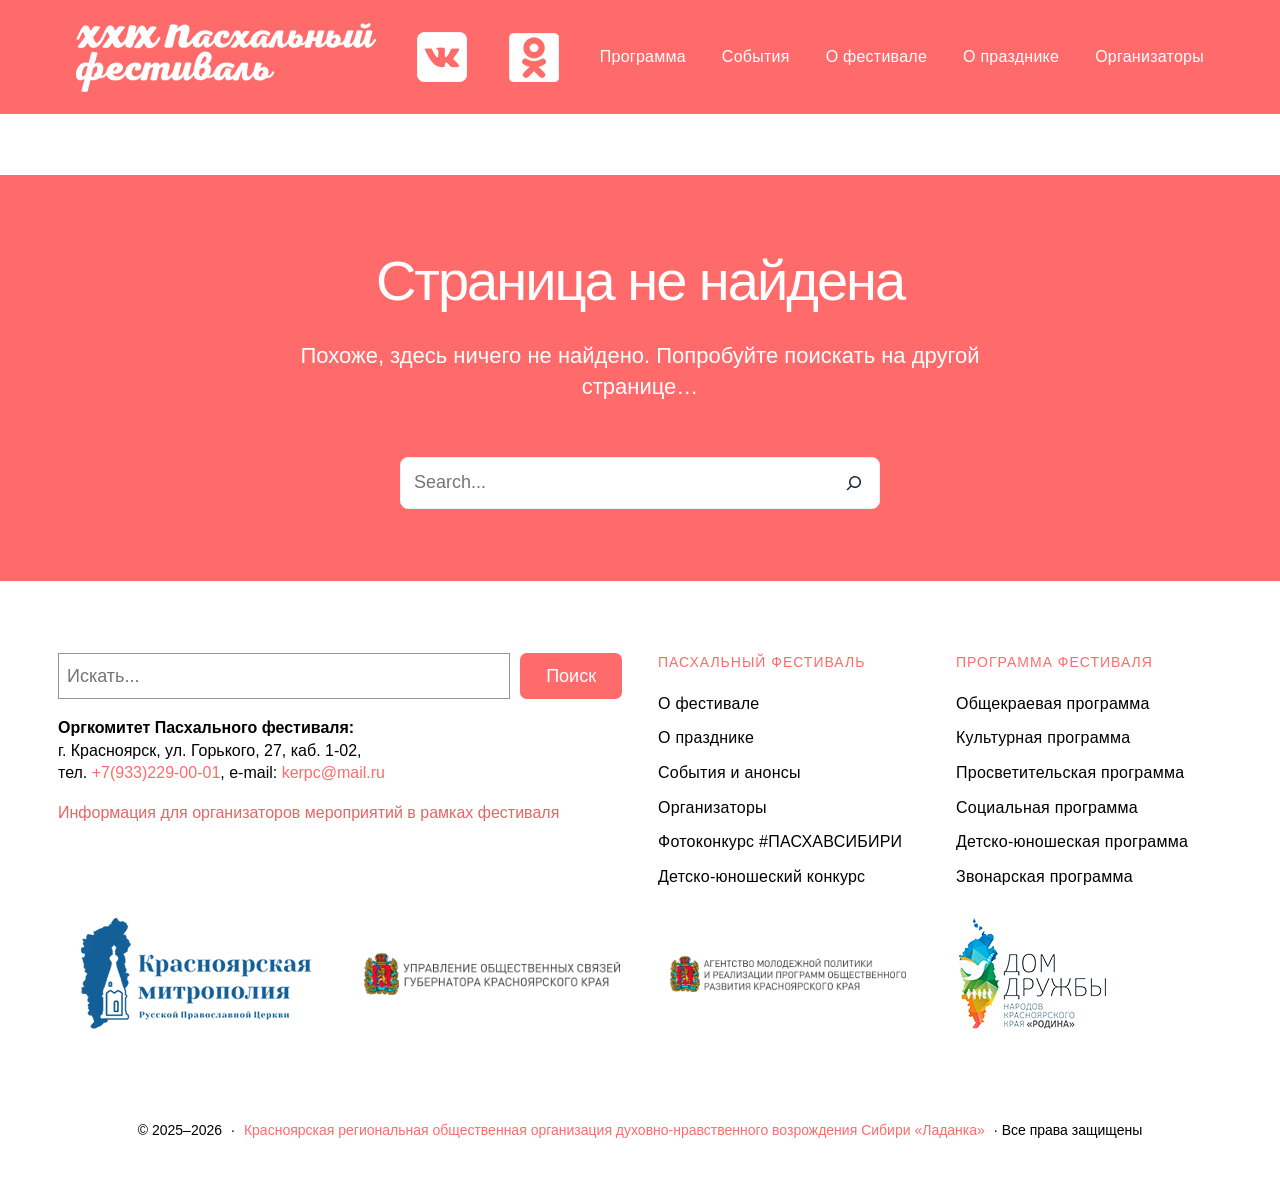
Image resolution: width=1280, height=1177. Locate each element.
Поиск (571, 676)
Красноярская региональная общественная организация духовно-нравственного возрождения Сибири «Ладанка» (614, 1130)
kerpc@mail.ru (333, 772)
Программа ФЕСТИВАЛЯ (1054, 662)
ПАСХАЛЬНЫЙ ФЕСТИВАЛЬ (761, 662)
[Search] (854, 483)
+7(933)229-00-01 (156, 772)
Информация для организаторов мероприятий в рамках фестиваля (308, 812)
